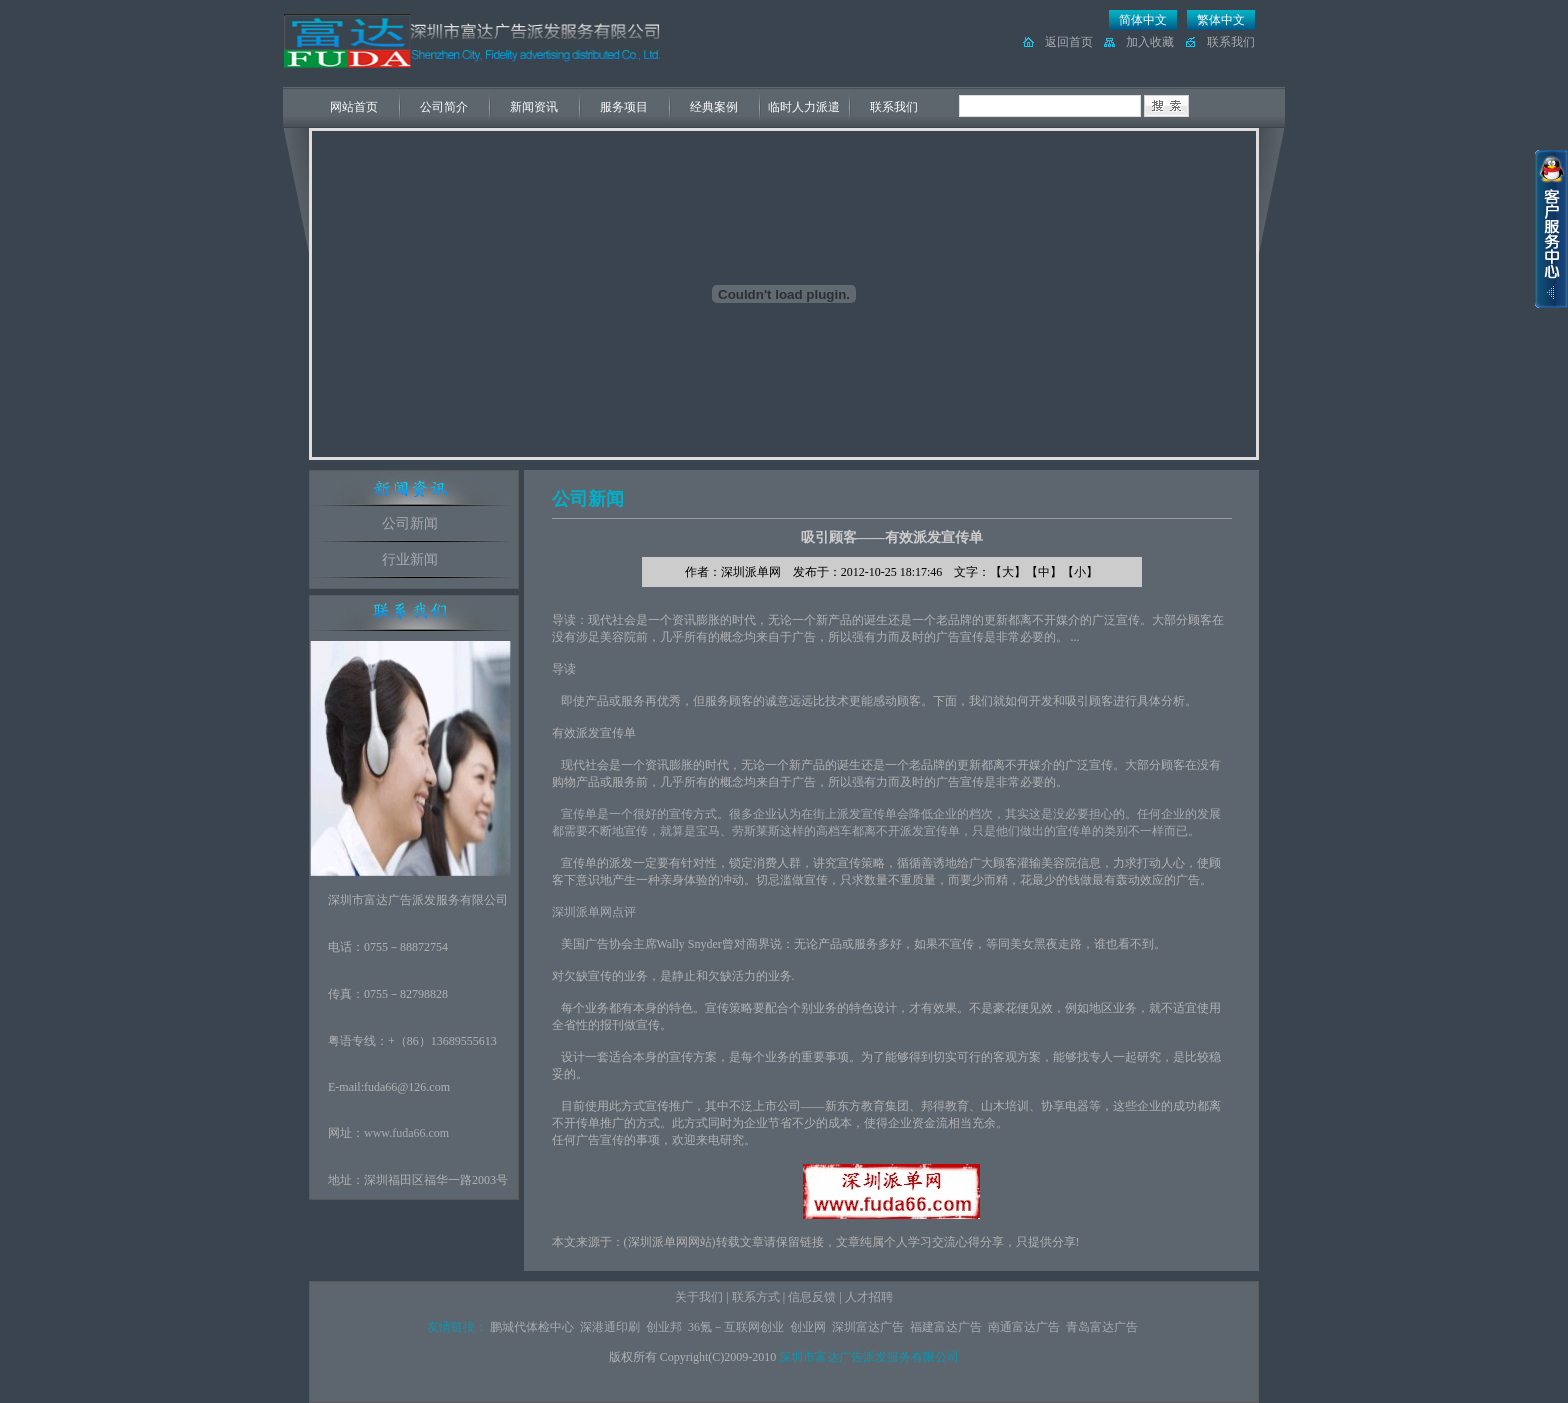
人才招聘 (869, 1297)
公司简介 (444, 107)
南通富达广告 (1024, 1327)
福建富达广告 (946, 1327)
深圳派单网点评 (594, 912)
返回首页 (1069, 42)
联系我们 (1231, 42)
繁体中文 (1221, 20)
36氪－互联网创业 (736, 1327)
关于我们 (699, 1297)
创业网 (808, 1327)
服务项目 (624, 107)
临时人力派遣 (804, 107)
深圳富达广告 (868, 1327)
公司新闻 (410, 523)
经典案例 (714, 107)
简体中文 (1143, 20)
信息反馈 (812, 1297)
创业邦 (664, 1327)
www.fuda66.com (406, 1133)
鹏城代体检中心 (532, 1327)
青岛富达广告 (1102, 1327)
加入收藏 (1150, 42)
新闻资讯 (534, 107)
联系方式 (756, 1297)
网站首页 (354, 107)
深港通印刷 (610, 1327)
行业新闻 (410, 559)
